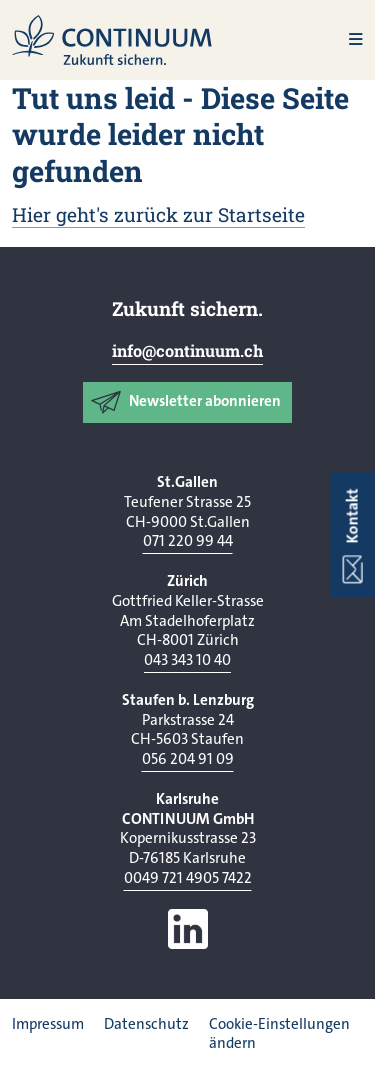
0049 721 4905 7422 (188, 878)
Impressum (48, 1024)
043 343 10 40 (187, 660)
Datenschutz (146, 1024)
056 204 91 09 (188, 759)
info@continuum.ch (187, 350)
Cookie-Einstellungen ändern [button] (279, 1034)
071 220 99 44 (188, 541)
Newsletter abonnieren (205, 401)
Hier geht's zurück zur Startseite (158, 214)
